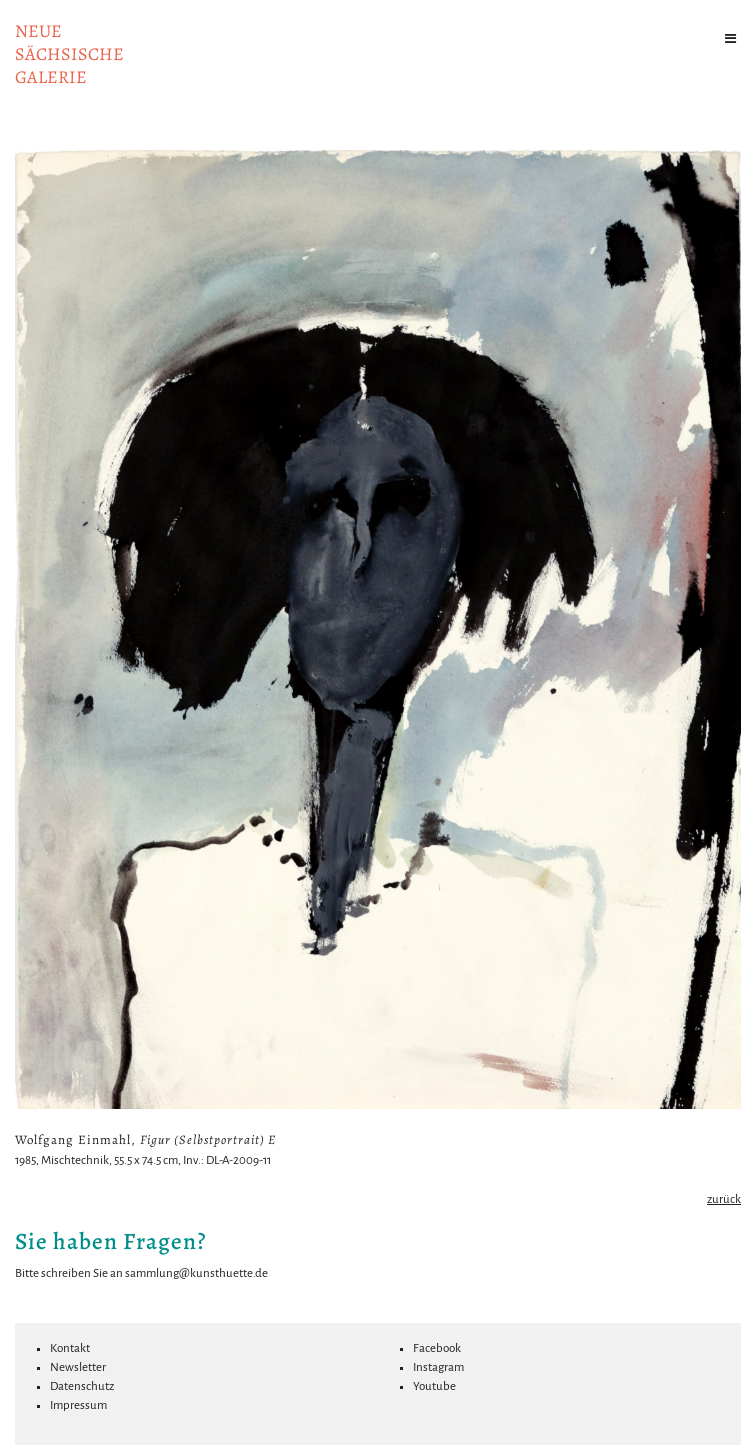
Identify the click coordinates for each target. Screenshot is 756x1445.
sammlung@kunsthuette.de (196, 1273)
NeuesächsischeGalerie (69, 54)
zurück (724, 1199)
